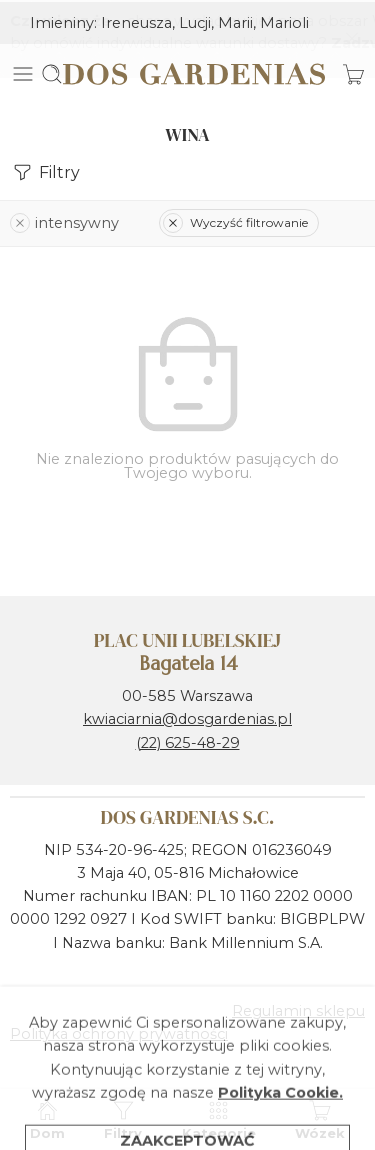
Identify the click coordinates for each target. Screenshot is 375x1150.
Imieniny (62, 21)
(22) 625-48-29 (188, 740)
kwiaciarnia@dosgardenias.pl (187, 717)
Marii (235, 21)
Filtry (45, 170)
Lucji (195, 21)
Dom (47, 1119)
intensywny (64, 220)
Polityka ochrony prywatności (119, 1032)
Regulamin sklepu (298, 1009)
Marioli (284, 21)
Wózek (320, 1119)
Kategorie (219, 1119)
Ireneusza (136, 21)
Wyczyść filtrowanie (235, 220)
